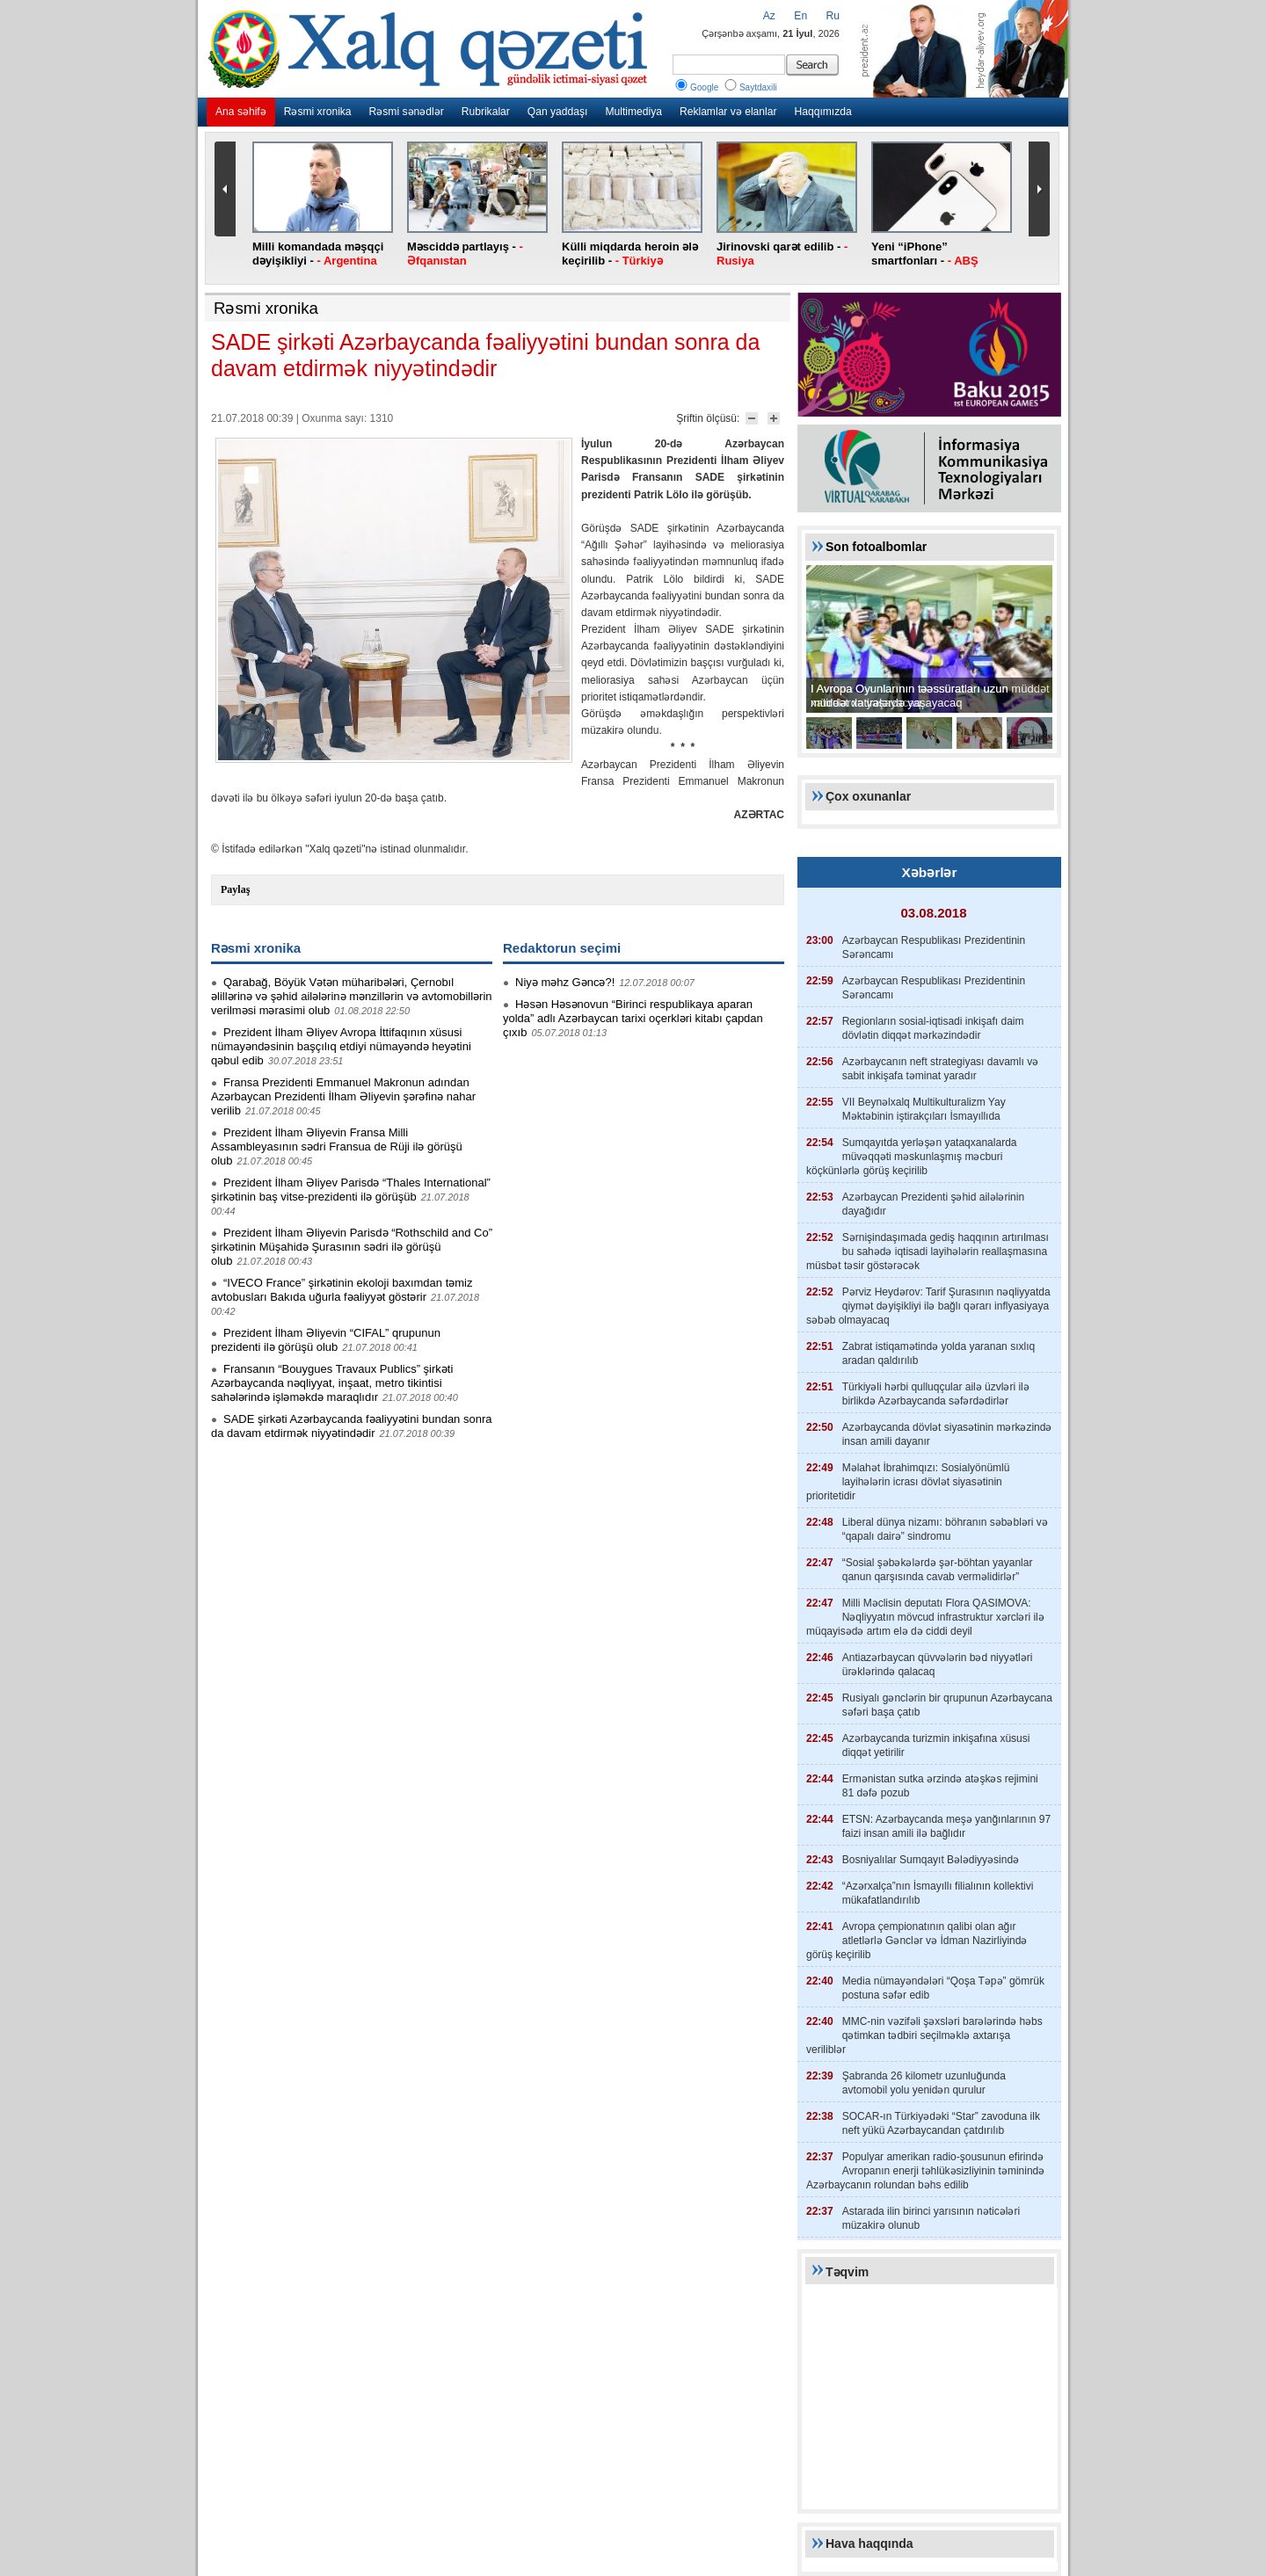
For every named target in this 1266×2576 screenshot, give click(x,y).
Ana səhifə (240, 111)
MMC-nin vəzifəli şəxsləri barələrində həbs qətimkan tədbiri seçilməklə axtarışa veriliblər (924, 2035)
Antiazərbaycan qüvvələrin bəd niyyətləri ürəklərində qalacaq (937, 1664)
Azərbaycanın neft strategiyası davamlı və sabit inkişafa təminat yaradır (940, 1069)
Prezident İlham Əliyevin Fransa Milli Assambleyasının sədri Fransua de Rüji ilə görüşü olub (336, 1146)
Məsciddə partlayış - (465, 253)
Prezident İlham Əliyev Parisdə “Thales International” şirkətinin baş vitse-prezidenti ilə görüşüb (351, 1189)
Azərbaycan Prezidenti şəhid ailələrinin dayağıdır (933, 1204)
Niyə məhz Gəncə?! (565, 982)
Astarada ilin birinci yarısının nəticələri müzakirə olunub (931, 2218)
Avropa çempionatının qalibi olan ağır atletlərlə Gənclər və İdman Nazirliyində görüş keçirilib (916, 1940)
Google (695, 87)
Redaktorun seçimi (562, 947)
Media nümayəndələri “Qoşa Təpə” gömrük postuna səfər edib (943, 1988)
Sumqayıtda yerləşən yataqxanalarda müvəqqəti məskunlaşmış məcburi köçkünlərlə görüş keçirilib (911, 1156)
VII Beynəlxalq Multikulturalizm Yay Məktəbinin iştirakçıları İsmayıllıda (924, 1109)
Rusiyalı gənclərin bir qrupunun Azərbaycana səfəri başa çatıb (947, 1705)
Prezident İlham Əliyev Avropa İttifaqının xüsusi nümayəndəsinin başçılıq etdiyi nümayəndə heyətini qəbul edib (341, 1046)
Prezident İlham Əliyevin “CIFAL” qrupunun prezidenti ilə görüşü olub (325, 1339)
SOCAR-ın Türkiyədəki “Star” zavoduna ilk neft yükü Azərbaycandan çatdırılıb (941, 2123)
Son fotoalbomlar (876, 547)
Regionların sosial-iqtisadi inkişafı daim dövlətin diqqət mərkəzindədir (933, 1028)
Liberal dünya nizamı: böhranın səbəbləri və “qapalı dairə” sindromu (945, 1529)
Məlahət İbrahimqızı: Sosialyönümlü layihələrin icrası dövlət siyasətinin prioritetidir (907, 1482)
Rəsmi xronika (318, 111)
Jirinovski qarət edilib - (782, 253)
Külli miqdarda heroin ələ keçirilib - (630, 253)
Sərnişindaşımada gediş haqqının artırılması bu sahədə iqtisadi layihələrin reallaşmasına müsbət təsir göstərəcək (927, 1251)
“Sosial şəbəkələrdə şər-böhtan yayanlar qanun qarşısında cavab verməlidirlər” (937, 1569)
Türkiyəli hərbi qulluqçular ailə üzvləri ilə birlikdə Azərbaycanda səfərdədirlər (936, 1394)
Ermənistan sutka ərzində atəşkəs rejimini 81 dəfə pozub (940, 1786)
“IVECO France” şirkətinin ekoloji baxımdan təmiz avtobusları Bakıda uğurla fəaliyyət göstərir (341, 1289)
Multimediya (633, 111)
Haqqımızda (822, 111)
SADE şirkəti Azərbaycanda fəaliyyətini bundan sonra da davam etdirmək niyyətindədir (351, 1426)
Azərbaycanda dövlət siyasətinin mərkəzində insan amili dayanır (947, 1434)
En (800, 16)
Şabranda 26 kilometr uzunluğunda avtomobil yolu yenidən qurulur (924, 2083)
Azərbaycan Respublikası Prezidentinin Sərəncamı (933, 947)
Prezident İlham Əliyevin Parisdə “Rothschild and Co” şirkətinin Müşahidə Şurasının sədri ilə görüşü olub (351, 1246)
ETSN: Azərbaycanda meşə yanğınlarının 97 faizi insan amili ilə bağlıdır (946, 1826)
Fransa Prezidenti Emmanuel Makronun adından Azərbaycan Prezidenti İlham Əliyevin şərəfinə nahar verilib (343, 1096)
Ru (833, 16)
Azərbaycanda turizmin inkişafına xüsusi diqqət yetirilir (936, 1745)
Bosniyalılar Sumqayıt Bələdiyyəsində (930, 1860)
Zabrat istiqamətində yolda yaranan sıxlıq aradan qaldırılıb (938, 1353)
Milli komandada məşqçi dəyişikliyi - (317, 253)
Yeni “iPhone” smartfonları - (925, 253)
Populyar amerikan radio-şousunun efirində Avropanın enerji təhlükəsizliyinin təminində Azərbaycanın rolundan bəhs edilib (925, 2171)
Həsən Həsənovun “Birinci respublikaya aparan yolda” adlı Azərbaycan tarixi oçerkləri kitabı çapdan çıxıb (633, 1018)
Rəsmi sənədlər (406, 111)
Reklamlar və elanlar (728, 111)
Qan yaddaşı (558, 111)
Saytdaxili (749, 87)
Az (769, 16)
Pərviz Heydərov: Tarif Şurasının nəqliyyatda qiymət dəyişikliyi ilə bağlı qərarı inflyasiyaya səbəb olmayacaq (928, 1306)
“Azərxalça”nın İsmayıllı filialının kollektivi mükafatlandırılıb (938, 1893)
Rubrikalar (486, 111)
